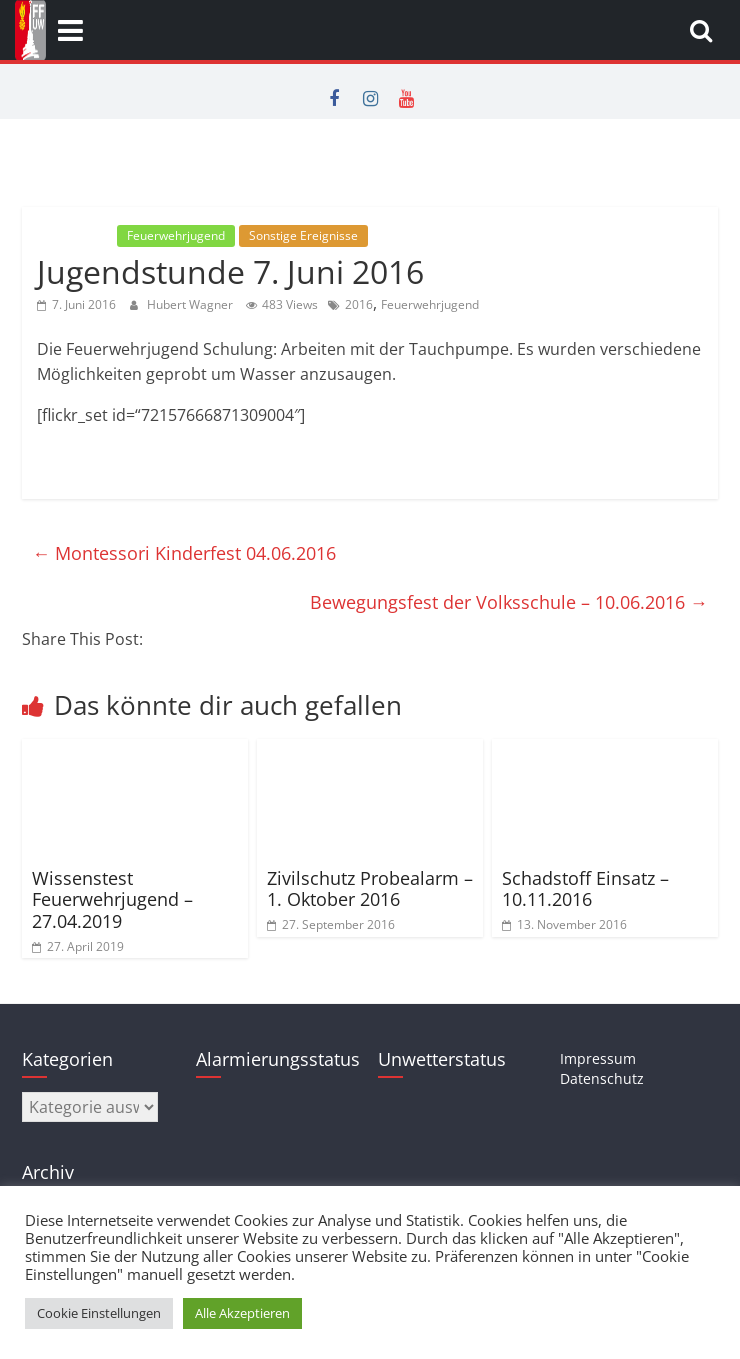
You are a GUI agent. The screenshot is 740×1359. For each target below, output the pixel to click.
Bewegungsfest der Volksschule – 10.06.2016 (509, 602)
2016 (359, 304)
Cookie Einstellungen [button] (99, 1313)
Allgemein (75, 235)
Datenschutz (602, 1078)
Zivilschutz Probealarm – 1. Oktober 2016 (370, 889)
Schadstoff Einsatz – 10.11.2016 (585, 889)
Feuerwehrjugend (176, 235)
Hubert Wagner (191, 304)
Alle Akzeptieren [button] (242, 1313)
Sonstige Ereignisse (303, 235)
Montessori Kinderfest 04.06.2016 (184, 553)
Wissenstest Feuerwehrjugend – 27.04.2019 (112, 899)
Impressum (598, 1058)
